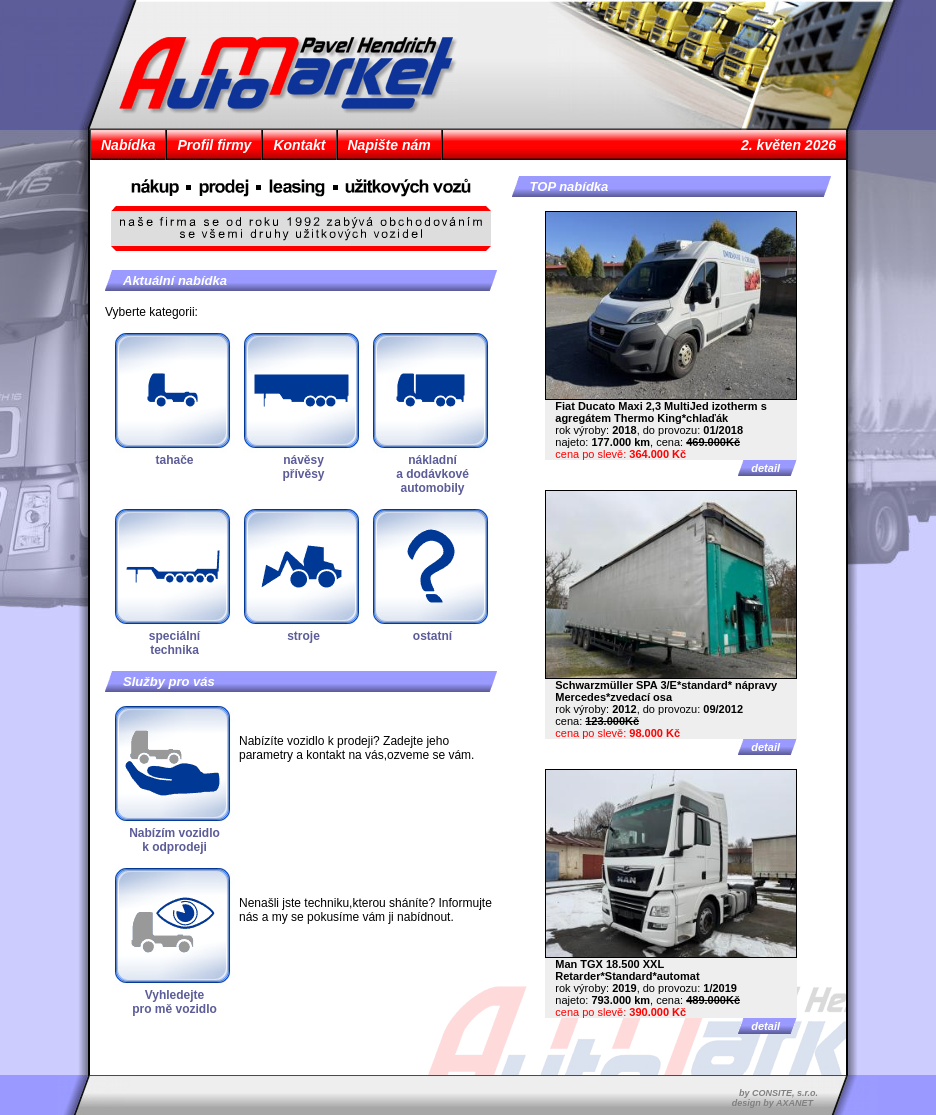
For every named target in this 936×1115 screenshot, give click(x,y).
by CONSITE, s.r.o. (778, 1093)
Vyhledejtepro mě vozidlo (174, 1002)
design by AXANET (772, 1103)
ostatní (432, 636)
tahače (174, 460)
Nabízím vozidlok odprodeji (174, 840)
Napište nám (389, 145)
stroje (303, 636)
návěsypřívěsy (303, 467)
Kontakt (299, 145)
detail (765, 468)
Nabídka (128, 145)
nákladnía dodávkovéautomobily (432, 474)
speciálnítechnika (174, 643)
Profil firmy (214, 145)
